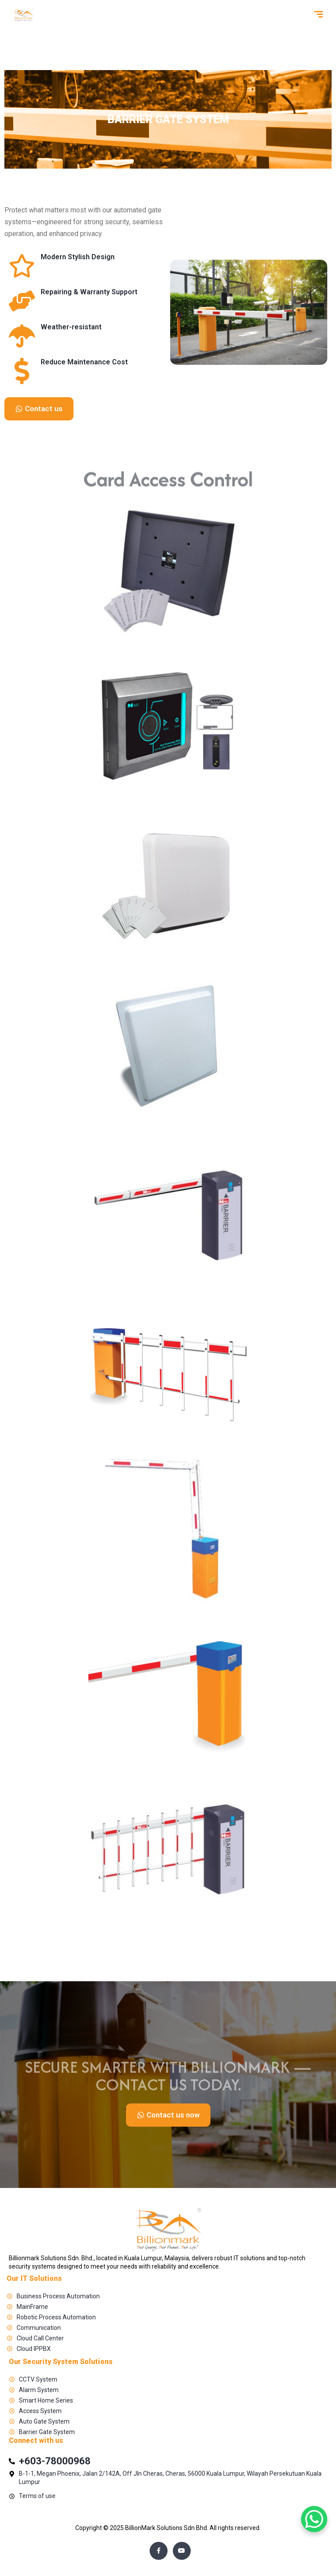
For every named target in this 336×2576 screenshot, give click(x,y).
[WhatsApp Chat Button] (314, 2519)
